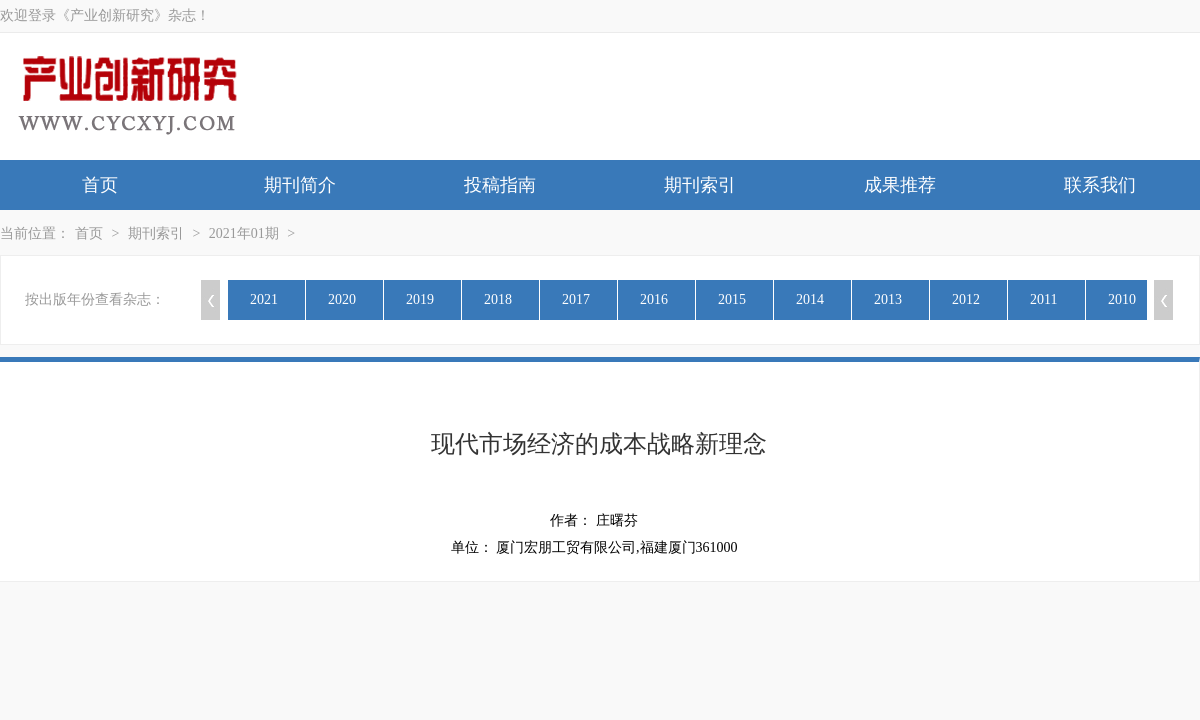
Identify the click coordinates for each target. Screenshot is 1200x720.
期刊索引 (700, 185)
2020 (342, 299)
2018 (498, 299)
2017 (576, 299)
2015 (732, 299)
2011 (1043, 299)
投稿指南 (500, 185)
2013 (888, 299)
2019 (420, 299)
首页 (100, 185)
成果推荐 (900, 185)
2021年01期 (244, 233)
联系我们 (1100, 185)
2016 (654, 299)
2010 (1122, 299)
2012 (966, 299)
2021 (264, 299)
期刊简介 (300, 185)
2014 (810, 299)
